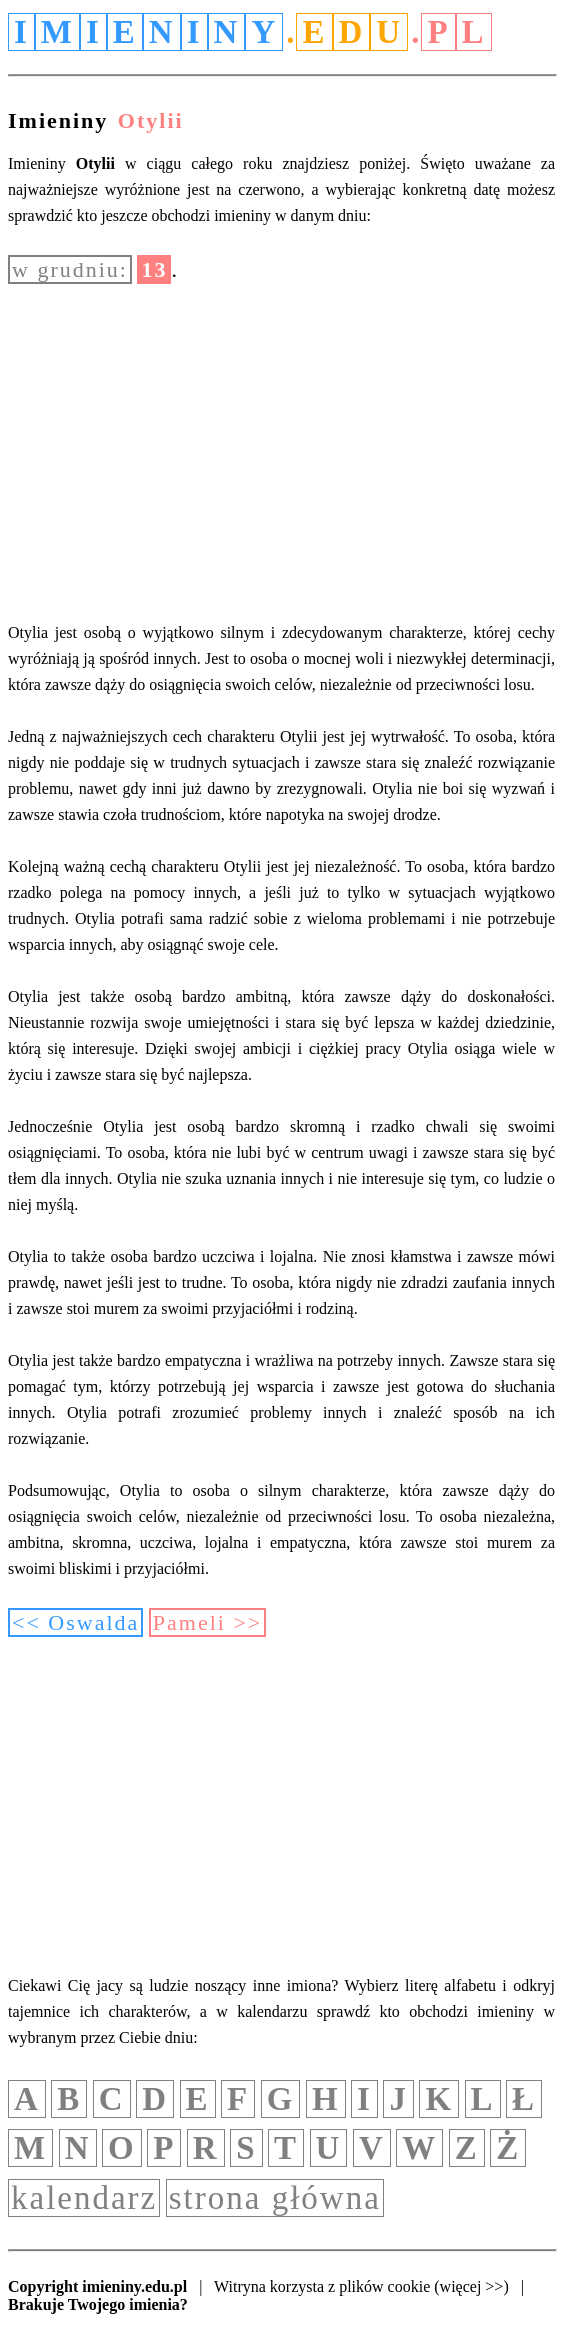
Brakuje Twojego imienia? (98, 2304)
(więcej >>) (471, 2286)
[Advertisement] (281, 452)
